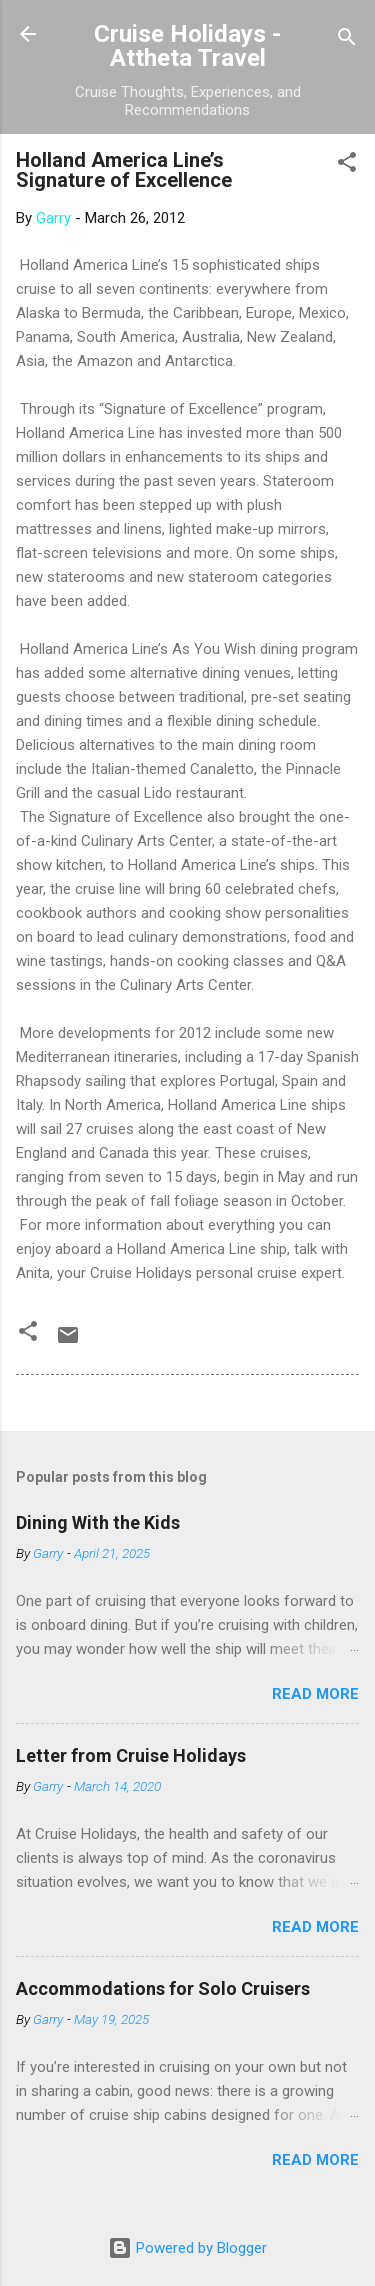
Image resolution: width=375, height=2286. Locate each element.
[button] (347, 165)
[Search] (347, 40)
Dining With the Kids (98, 1522)
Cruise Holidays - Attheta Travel (187, 46)
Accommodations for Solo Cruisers (163, 1988)
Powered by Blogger (187, 2248)
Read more (315, 1694)
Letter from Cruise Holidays (131, 1755)
